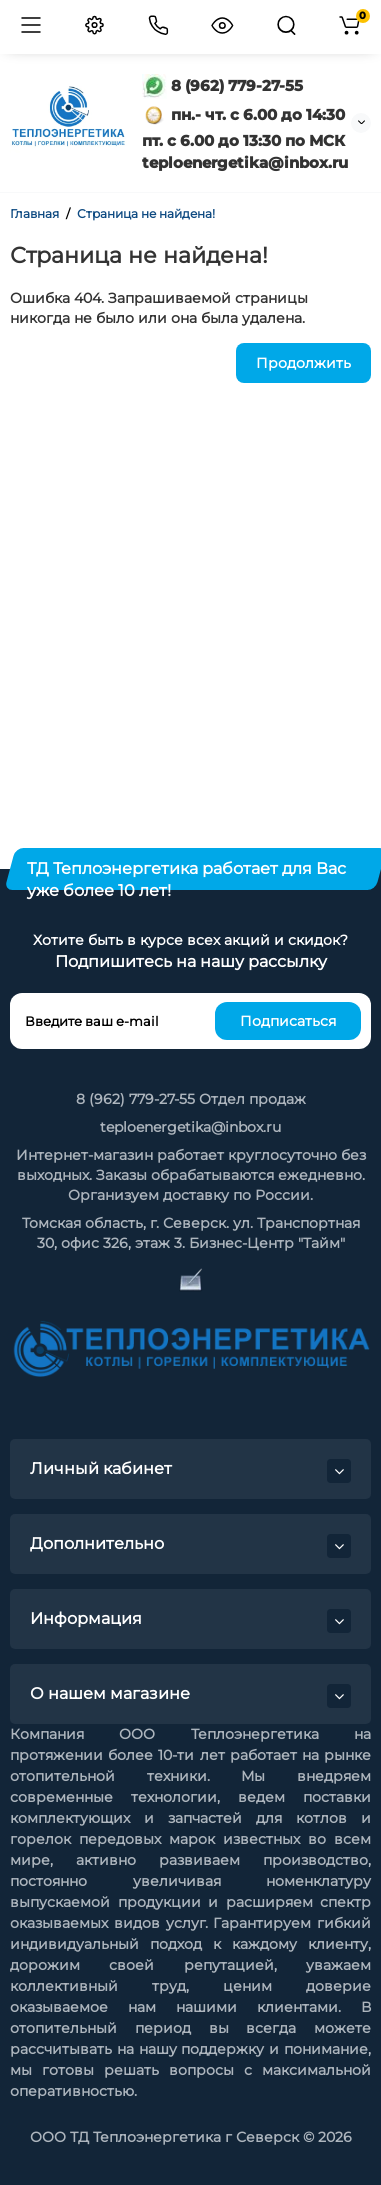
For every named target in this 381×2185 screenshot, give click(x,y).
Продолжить (303, 363)
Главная (34, 213)
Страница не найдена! (146, 213)
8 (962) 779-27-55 (222, 85)
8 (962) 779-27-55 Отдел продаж (191, 1099)
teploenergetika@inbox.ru (190, 1127)
